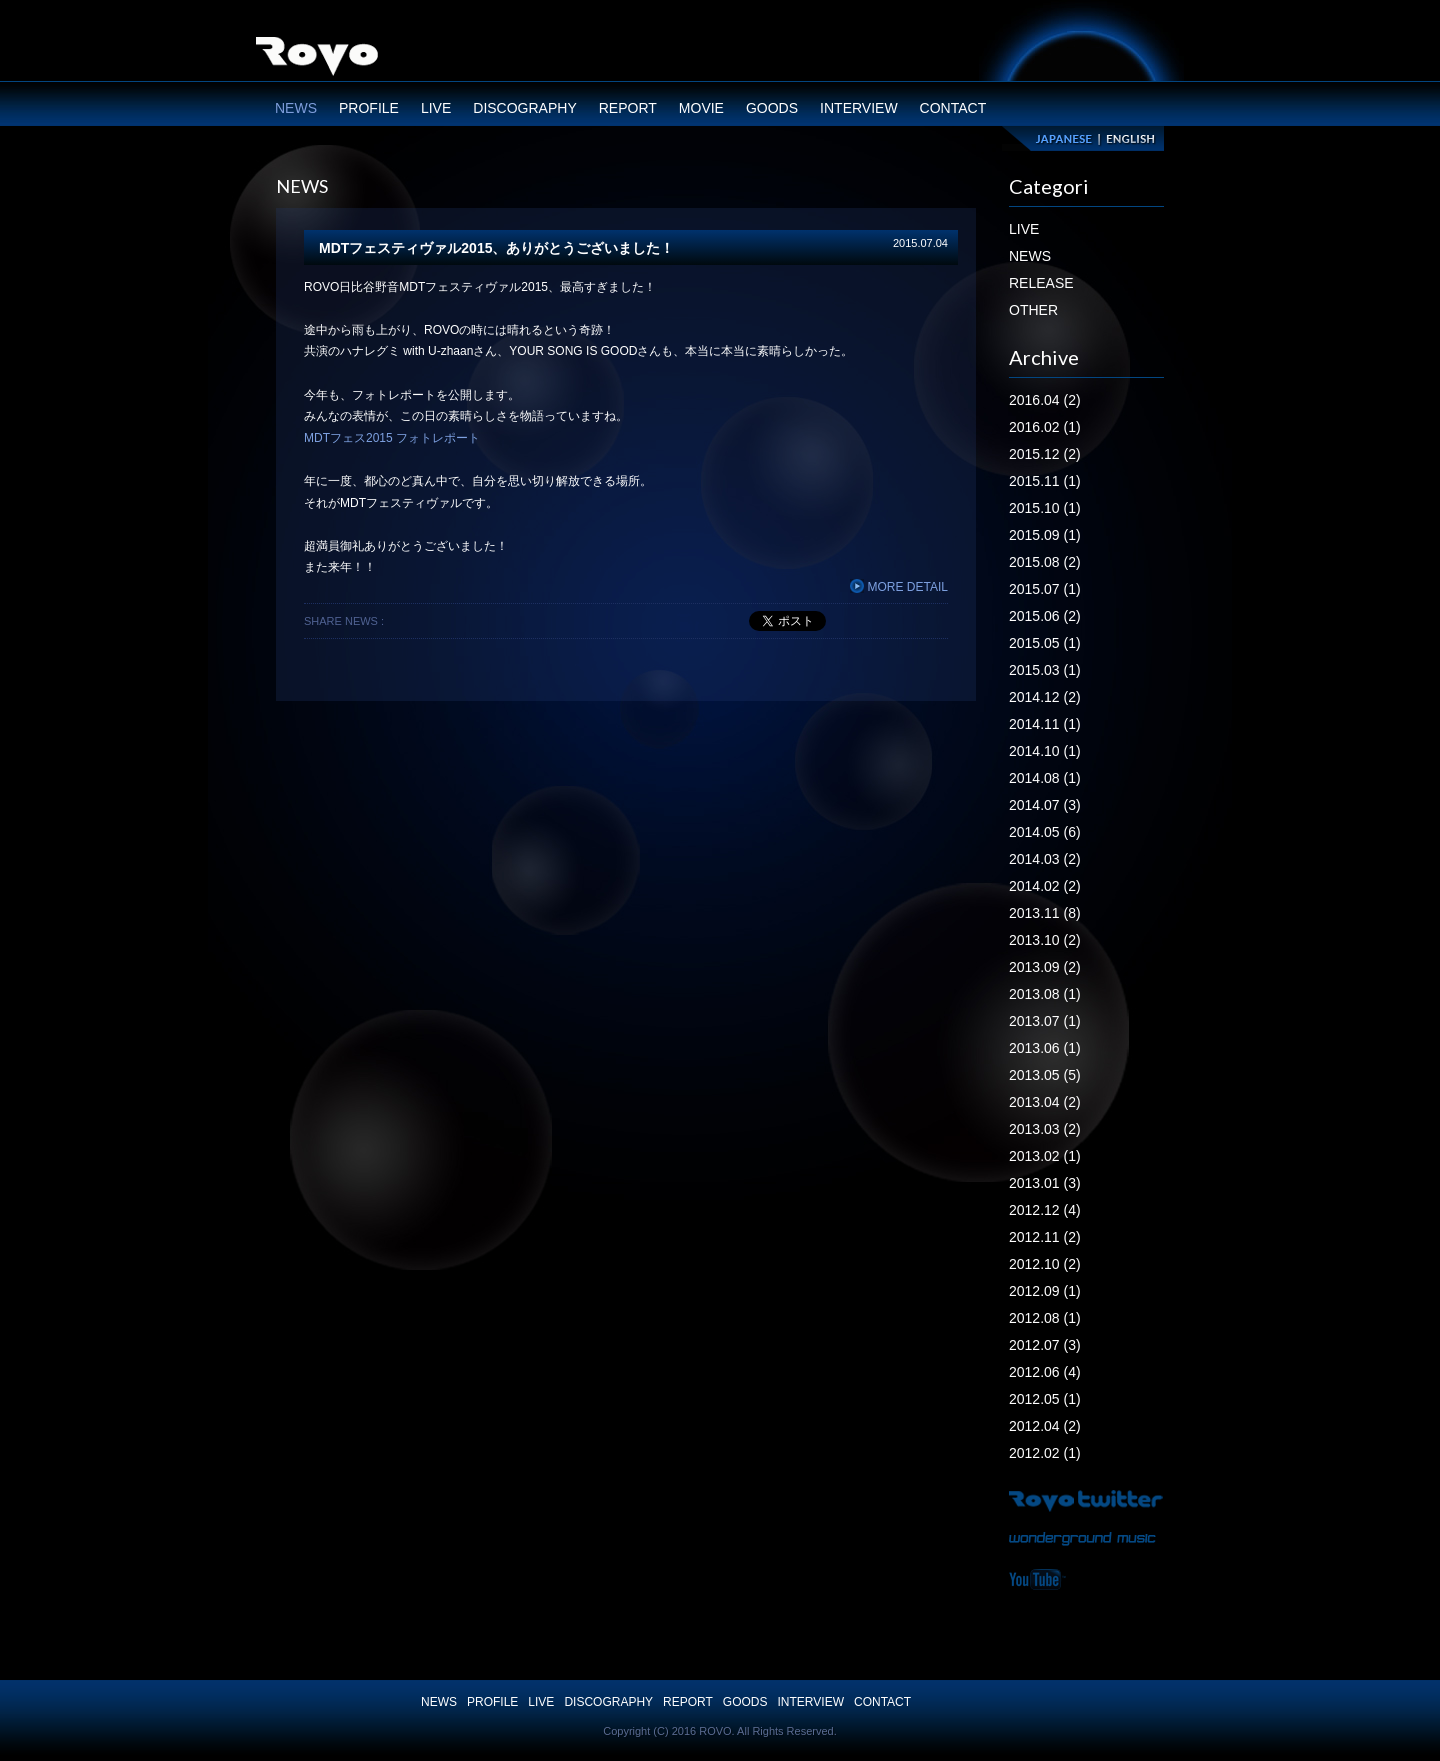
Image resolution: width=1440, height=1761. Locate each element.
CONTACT (953, 108)
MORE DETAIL (899, 587)
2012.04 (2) (1045, 1426)
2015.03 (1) (1045, 670)
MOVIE (701, 108)
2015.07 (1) (1045, 589)
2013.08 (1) (1045, 994)
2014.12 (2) (1045, 697)
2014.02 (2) (1045, 886)
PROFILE (369, 108)
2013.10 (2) (1045, 940)
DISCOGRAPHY (524, 108)
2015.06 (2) (1045, 616)
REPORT (628, 108)
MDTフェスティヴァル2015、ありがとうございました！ (496, 248)
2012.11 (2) (1045, 1237)
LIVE (436, 108)
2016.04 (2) (1045, 400)
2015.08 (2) (1045, 562)
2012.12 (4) (1045, 1210)
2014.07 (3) (1045, 805)
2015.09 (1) (1045, 535)
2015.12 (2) (1045, 454)
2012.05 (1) (1045, 1399)
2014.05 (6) (1045, 832)
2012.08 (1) (1045, 1318)
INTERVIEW (859, 108)
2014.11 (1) (1045, 724)
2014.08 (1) (1045, 778)
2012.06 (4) (1045, 1372)
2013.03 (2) (1045, 1129)
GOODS (772, 108)
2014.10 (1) (1045, 751)
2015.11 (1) (1045, 481)
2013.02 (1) (1045, 1156)
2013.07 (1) (1045, 1021)
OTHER (1033, 310)
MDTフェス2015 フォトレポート (392, 438)
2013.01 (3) (1045, 1183)
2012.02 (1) (1045, 1453)
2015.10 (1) (1045, 508)
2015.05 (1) (1045, 643)
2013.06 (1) (1045, 1048)
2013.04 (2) (1045, 1102)
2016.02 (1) (1045, 427)
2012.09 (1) (1045, 1291)
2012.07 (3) (1045, 1345)
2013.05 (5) (1045, 1075)
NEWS (296, 108)
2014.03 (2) (1045, 859)
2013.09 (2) (1045, 967)
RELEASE (1041, 283)
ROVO (317, 58)
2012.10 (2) (1045, 1264)
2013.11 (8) (1045, 913)
